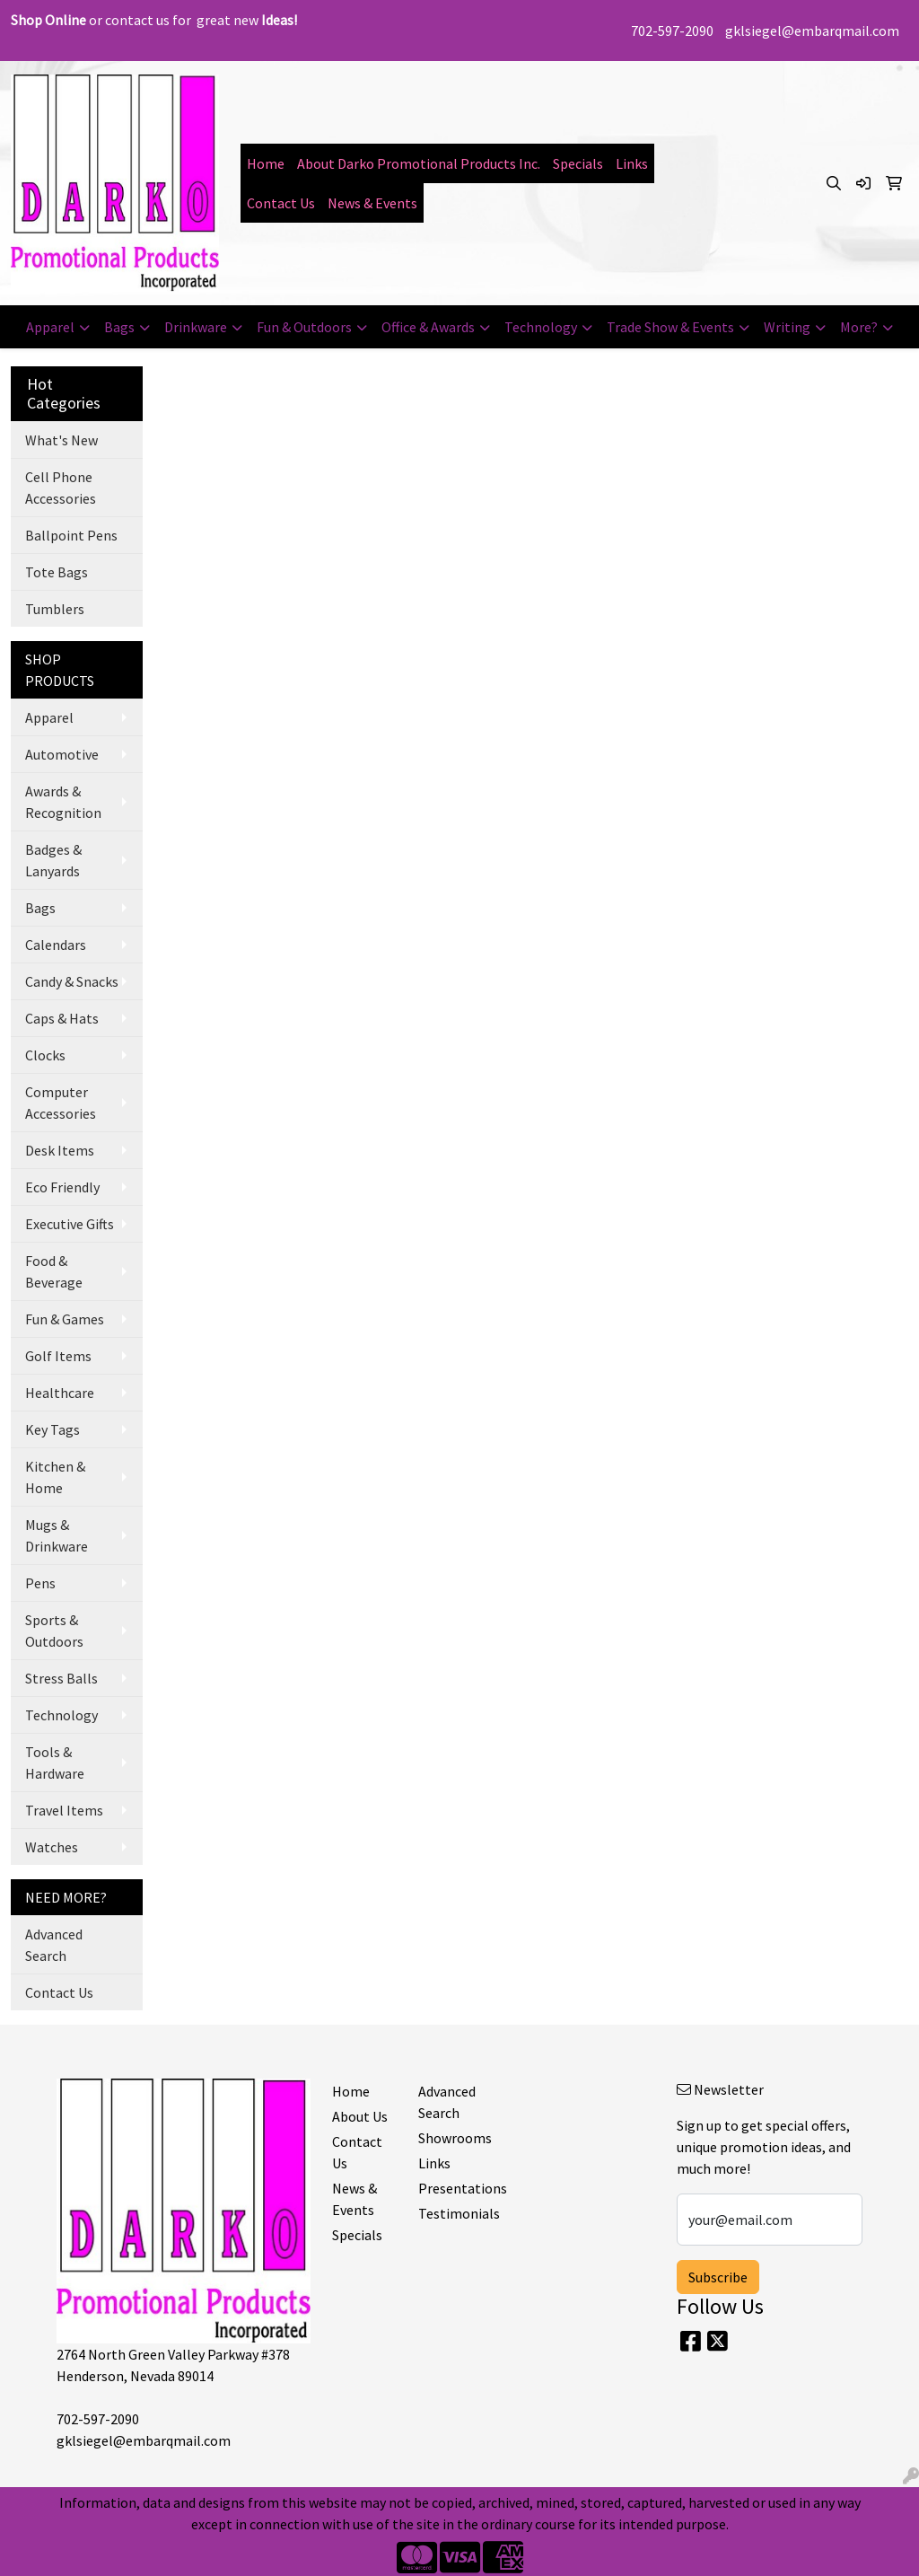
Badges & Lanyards (53, 860)
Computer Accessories (60, 1102)
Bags (119, 327)
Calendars (55, 945)
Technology (540, 327)
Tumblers (54, 609)
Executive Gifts (69, 1224)
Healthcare (59, 1393)
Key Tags (52, 1429)
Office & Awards (428, 327)
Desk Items (59, 1150)
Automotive (62, 754)
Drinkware (195, 327)
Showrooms (450, 2138)
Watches (51, 1847)
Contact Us (281, 203)
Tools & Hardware (54, 1762)
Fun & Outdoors (304, 327)
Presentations (450, 2188)
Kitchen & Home (55, 1477)
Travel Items (64, 1810)
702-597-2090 (672, 31)
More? (859, 327)
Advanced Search (54, 1945)
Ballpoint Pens (71, 535)
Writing (787, 327)
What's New (61, 440)
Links (632, 163)
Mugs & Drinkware (56, 1535)
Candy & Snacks (71, 981)
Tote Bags (56, 572)
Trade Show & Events (670, 327)
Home (265, 163)
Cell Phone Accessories (60, 487)
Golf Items (58, 1356)
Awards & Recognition (63, 802)
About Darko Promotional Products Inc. (418, 163)
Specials (578, 163)
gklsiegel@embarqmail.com (812, 31)
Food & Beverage (54, 1271)
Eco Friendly (62, 1187)
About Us (360, 2116)
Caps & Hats (62, 1018)
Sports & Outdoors (54, 1630)
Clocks (45, 1055)
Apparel (50, 327)
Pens (40, 1583)
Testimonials (450, 2213)
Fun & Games (64, 1319)
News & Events (372, 203)
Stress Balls (61, 1678)
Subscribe (718, 2277)
